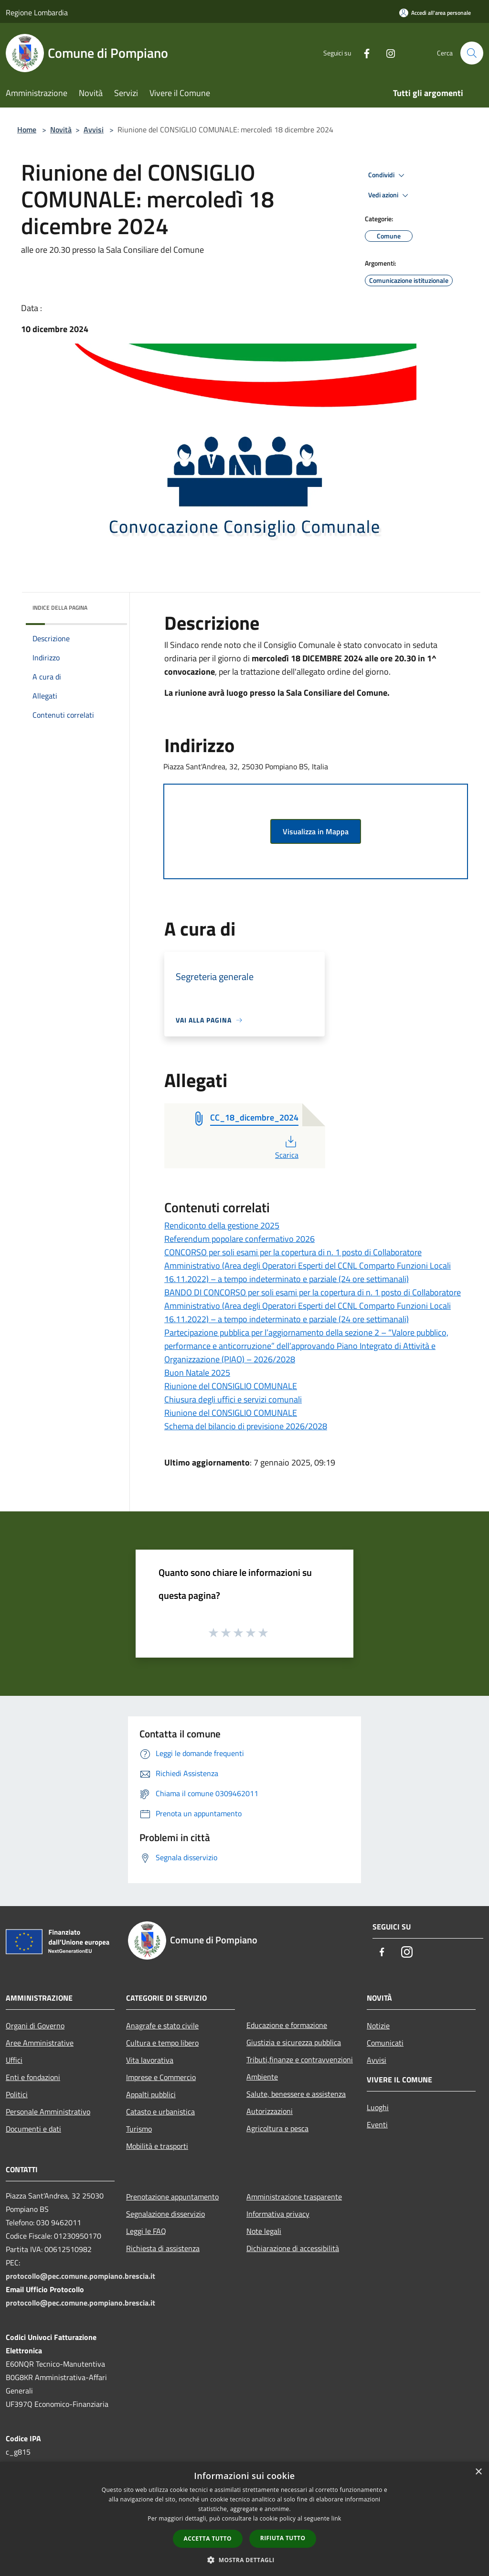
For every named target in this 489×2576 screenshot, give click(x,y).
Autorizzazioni (269, 2111)
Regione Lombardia (37, 12)
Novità (61, 129)
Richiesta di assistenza (163, 2248)
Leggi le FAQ (146, 2231)
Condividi (387, 175)
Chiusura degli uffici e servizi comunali (233, 1399)
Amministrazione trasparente (294, 2196)
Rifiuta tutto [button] (283, 2538)
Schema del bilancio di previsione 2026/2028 (245, 1426)
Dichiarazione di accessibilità (292, 2248)
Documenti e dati (33, 2128)
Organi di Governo (35, 2025)
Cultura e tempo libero (162, 2042)
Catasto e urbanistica (160, 2111)
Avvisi (94, 129)
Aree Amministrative (40, 2042)
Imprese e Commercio (161, 2077)
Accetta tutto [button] (208, 2538)
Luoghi (378, 2107)
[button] (244, 2560)
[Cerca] (471, 53)
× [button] (478, 2472)
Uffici (14, 2060)
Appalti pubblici (151, 2094)
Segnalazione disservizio (165, 2214)
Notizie (378, 2025)
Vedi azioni (389, 195)
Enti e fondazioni (33, 2077)
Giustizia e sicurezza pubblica (293, 2042)
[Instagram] (386, 52)
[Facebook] (362, 52)
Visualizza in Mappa (316, 831)
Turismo (139, 2128)
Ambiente (262, 2076)
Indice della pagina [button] (59, 607)
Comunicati (385, 2042)
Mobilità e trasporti (157, 2146)
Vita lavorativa (149, 2060)
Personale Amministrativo (48, 2111)
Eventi (377, 2124)
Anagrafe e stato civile (162, 2025)
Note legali (263, 2231)
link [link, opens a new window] (336, 2518)
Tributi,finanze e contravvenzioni (299, 2059)
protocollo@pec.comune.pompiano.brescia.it (80, 2276)
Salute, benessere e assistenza (296, 2094)
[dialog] (244, 2519)
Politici (17, 2094)
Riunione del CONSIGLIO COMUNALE (230, 1386)
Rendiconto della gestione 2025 (221, 1225)
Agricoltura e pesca (277, 2128)
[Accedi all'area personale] (435, 12)
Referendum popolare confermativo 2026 (239, 1238)
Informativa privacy (277, 2214)
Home (26, 129)
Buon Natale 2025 (197, 1372)
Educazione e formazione (286, 2025)
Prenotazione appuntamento (172, 2196)
